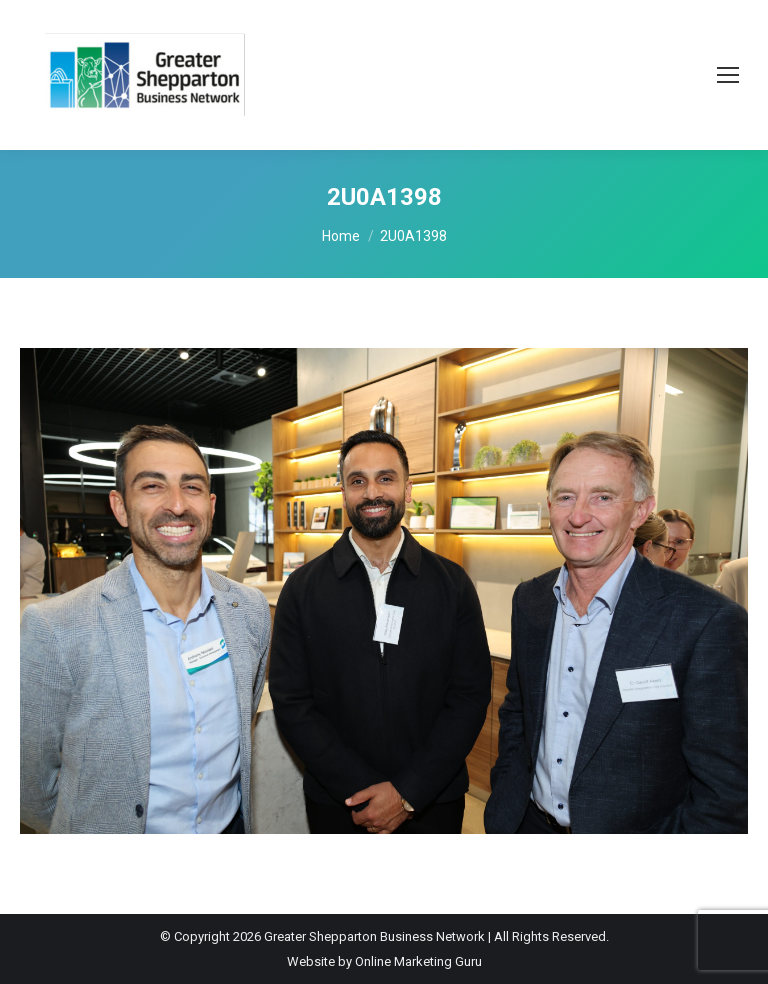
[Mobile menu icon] (728, 75)
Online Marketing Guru (418, 961)
